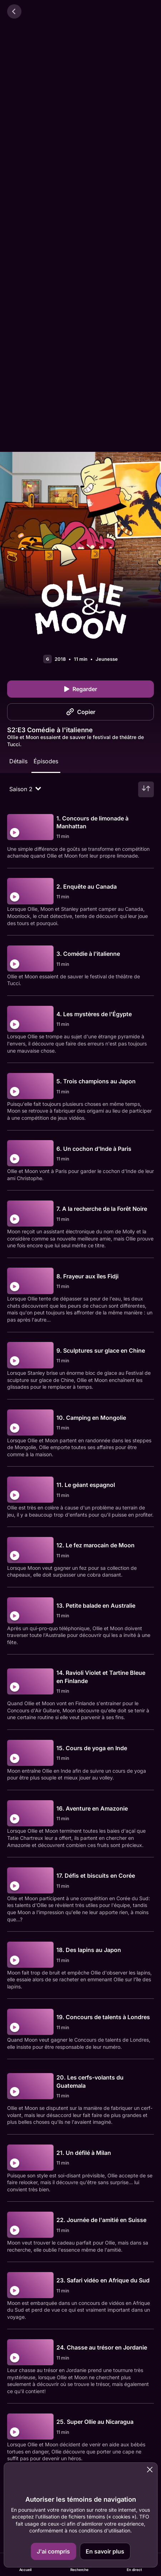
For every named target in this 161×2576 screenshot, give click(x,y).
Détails (18, 761)
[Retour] (14, 11)
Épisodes (46, 761)
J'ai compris (53, 2551)
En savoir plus (105, 2551)
